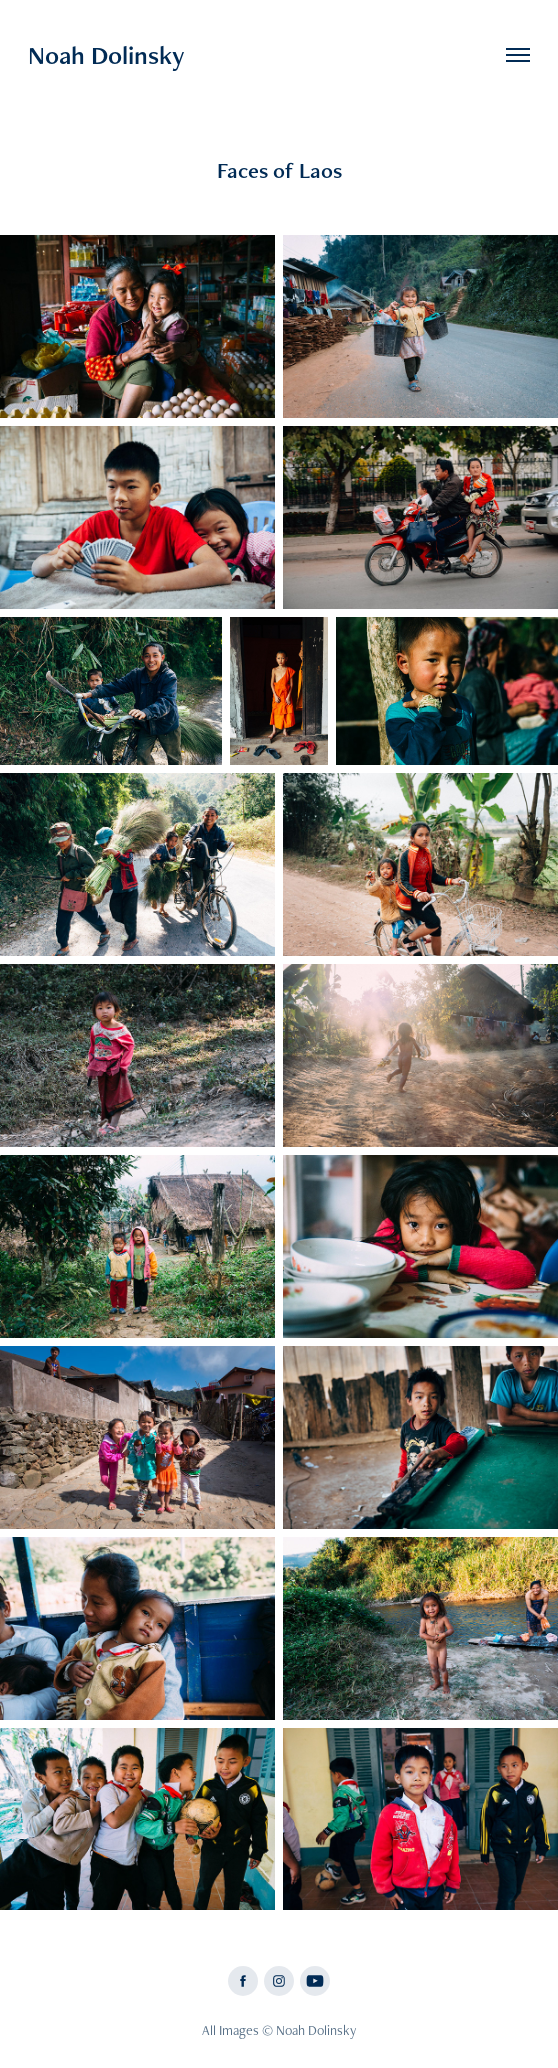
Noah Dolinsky (106, 55)
